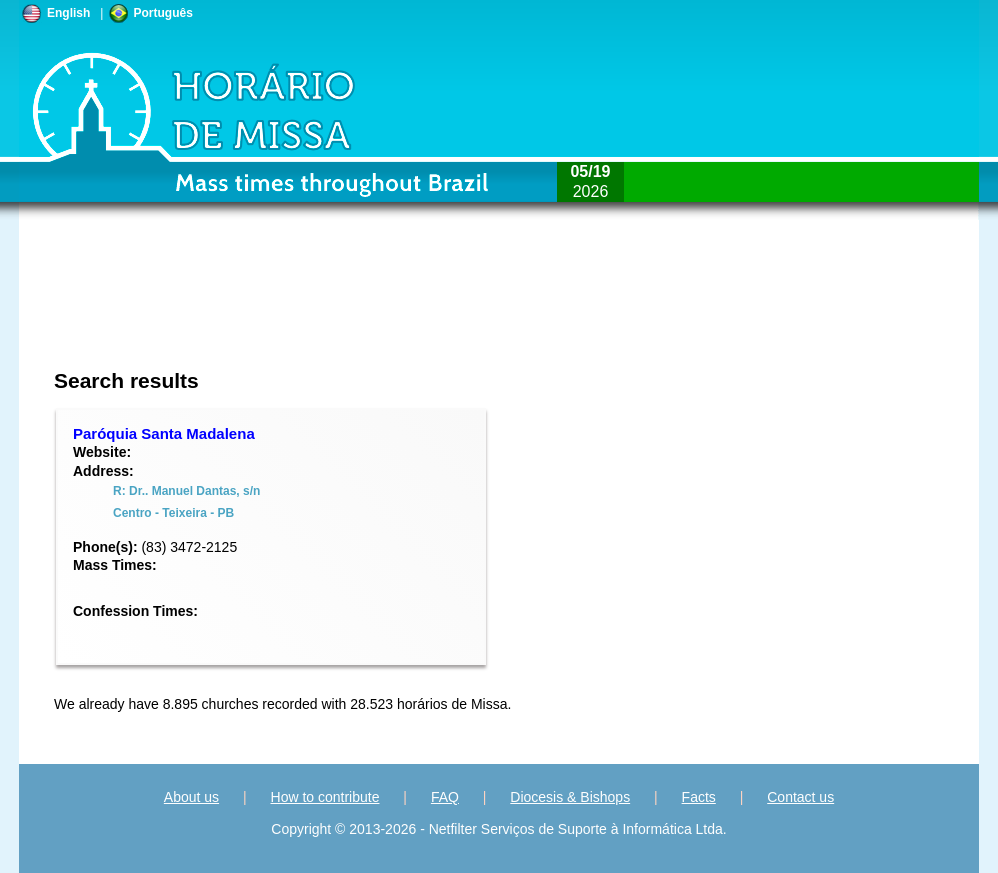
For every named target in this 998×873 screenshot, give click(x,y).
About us (191, 797)
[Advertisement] (365, 305)
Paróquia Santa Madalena (164, 433)
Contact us (800, 797)
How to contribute (325, 797)
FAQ (445, 797)
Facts (699, 797)
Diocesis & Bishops (570, 797)
